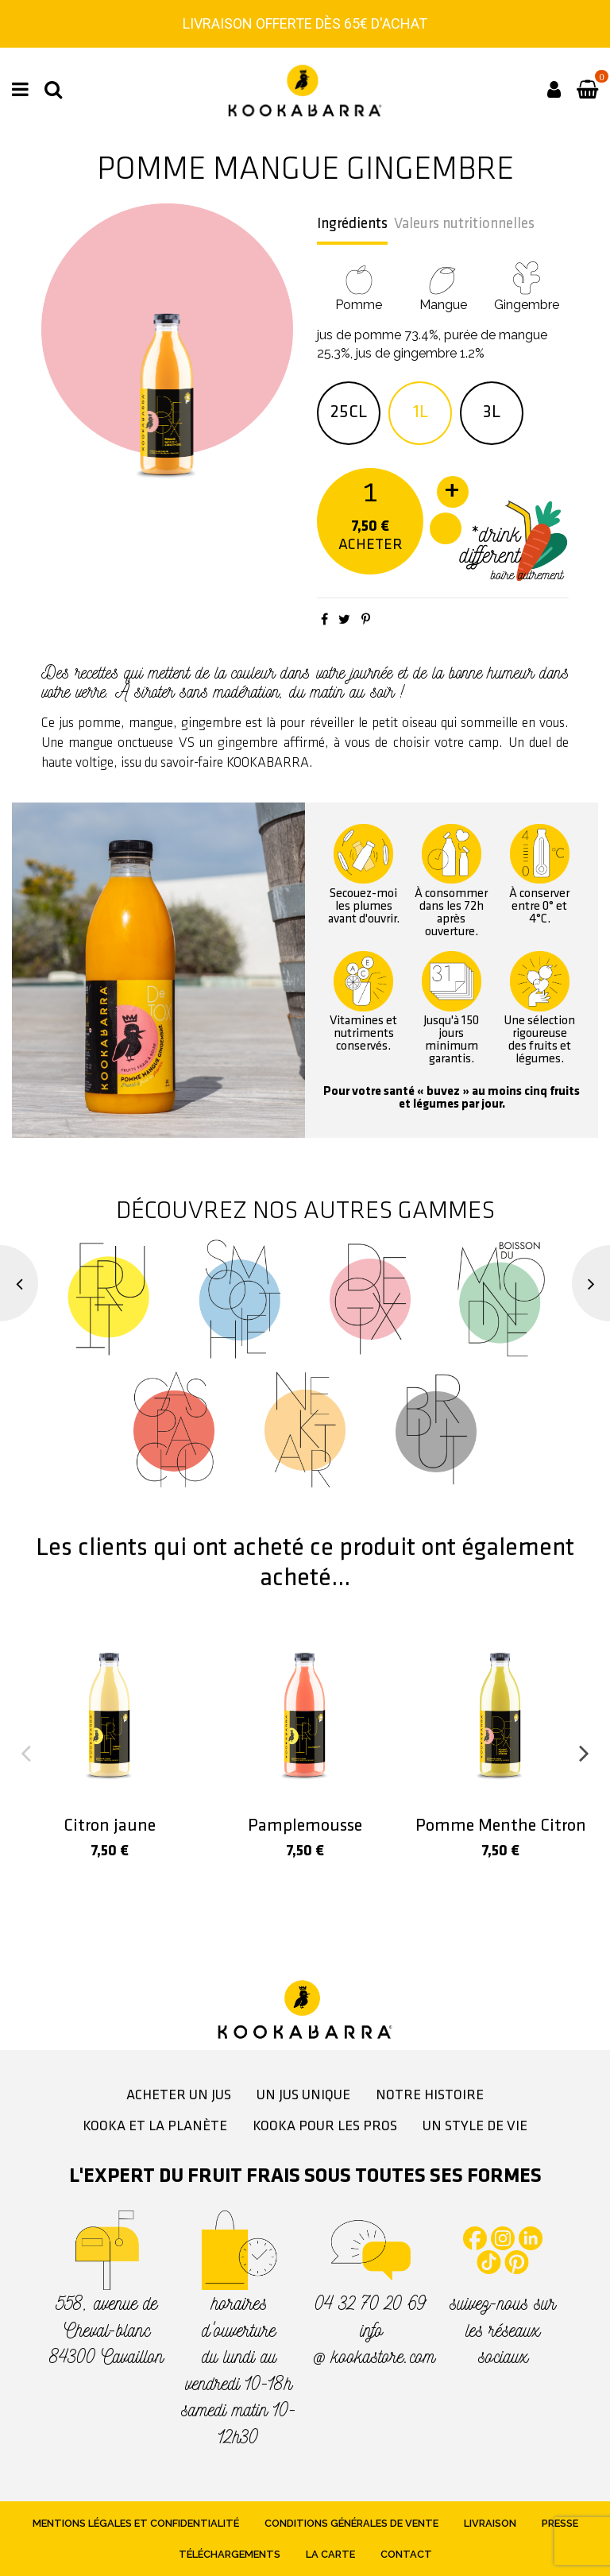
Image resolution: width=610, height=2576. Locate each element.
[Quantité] (370, 489)
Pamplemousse (305, 1826)
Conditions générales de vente (351, 2523)
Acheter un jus (178, 2095)
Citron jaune (110, 1826)
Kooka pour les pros (325, 2126)
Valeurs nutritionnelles (464, 224)
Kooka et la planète (155, 2126)
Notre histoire (430, 2095)
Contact (406, 2554)
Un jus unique (303, 2095)
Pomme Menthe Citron (500, 1826)
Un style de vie (475, 2126)
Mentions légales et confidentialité (136, 2523)
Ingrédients (352, 224)
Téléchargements (229, 2554)
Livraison (490, 2523)
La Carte (330, 2554)
